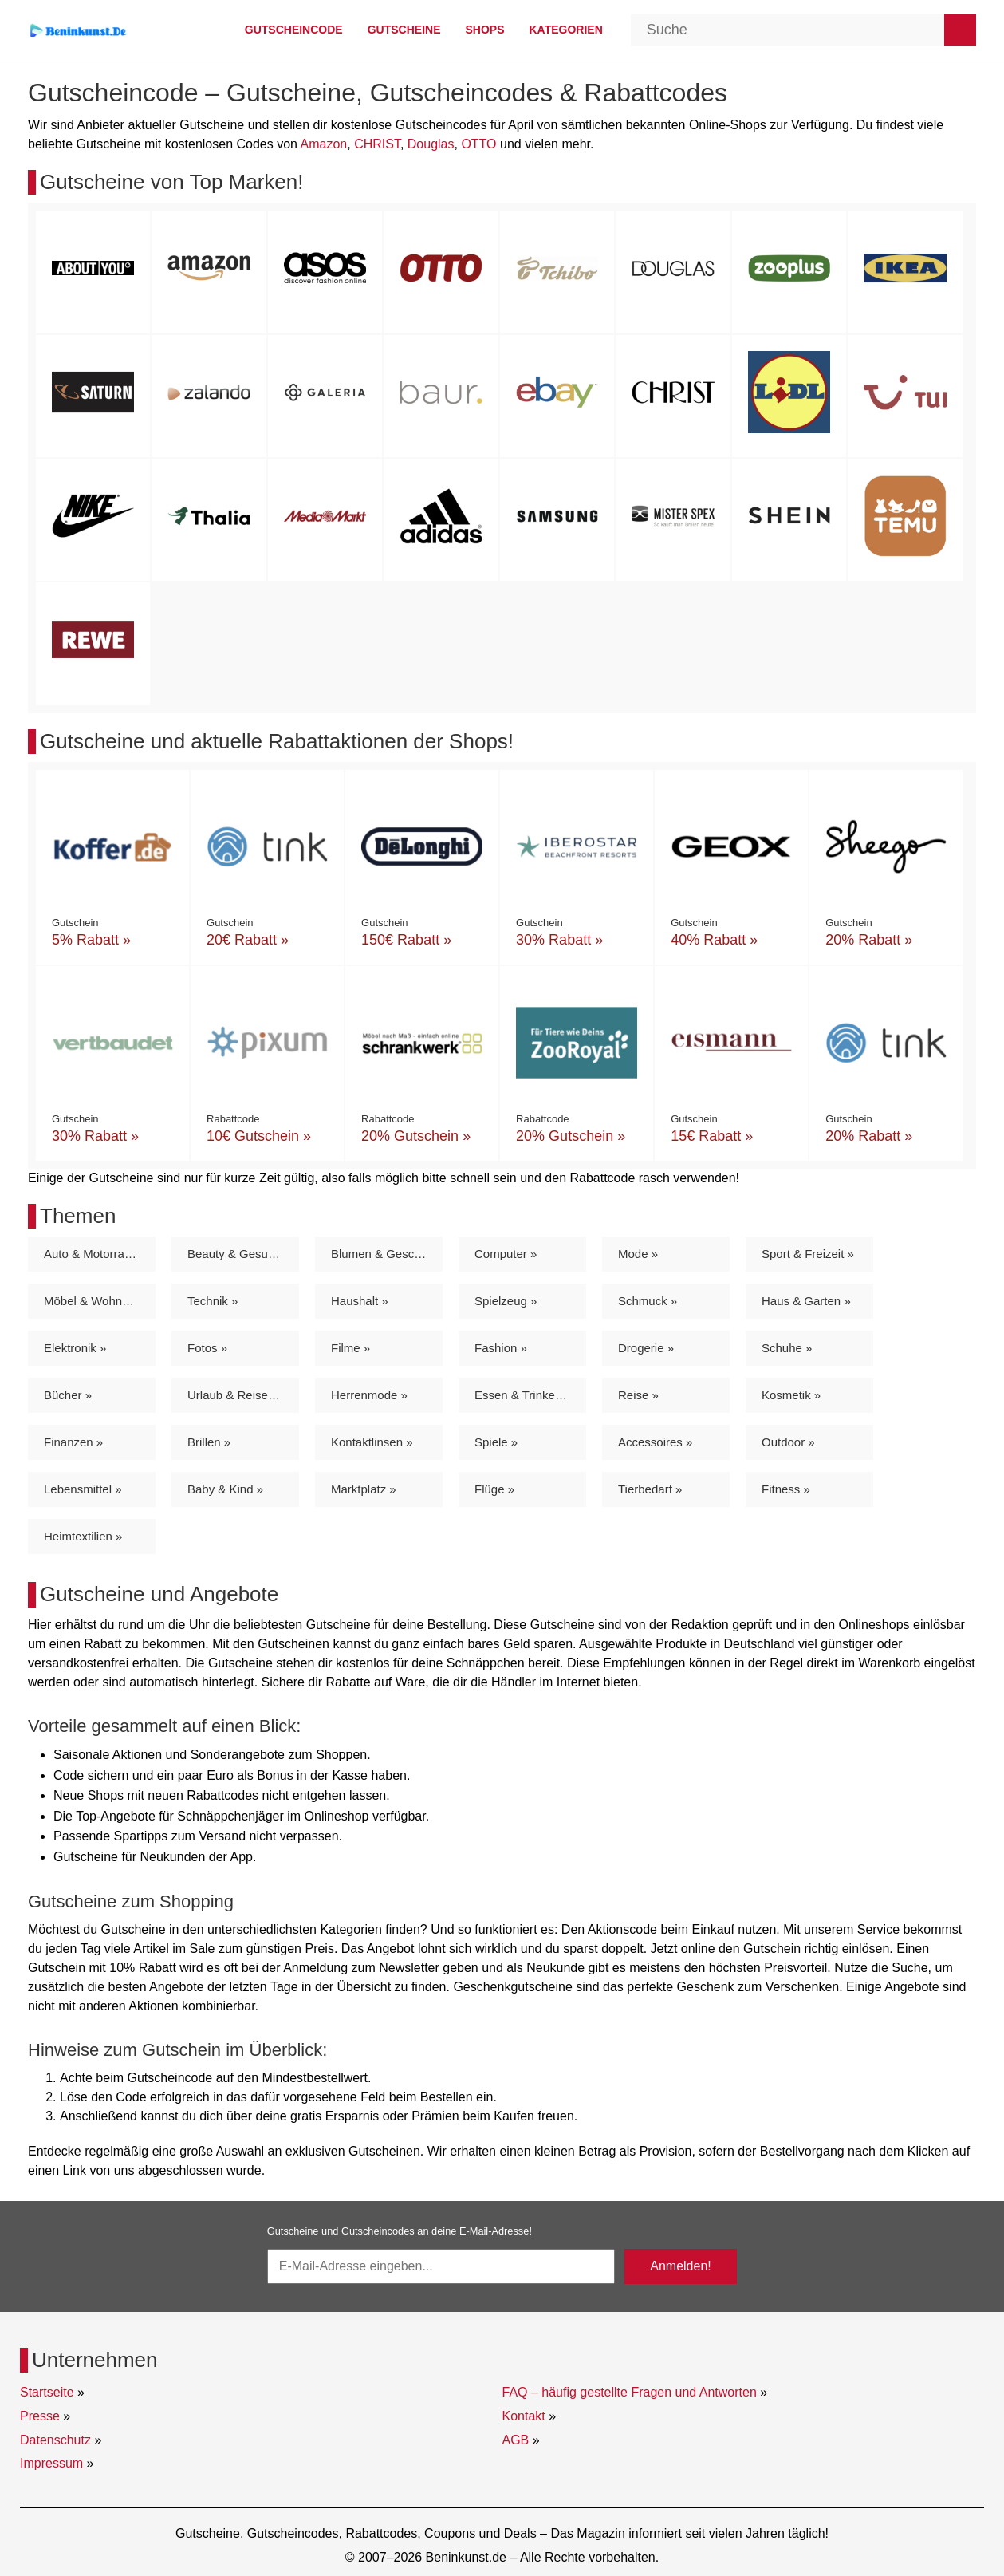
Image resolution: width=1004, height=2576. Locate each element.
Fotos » (207, 1348)
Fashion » (500, 1348)
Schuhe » (787, 1348)
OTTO (478, 144)
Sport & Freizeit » (808, 1253)
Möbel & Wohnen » (94, 1301)
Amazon (324, 144)
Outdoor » (788, 1442)
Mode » (638, 1253)
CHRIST (377, 144)
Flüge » (494, 1489)
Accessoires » (655, 1442)
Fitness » (786, 1489)
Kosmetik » (791, 1395)
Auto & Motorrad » (92, 1253)
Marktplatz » (363, 1489)
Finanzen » (73, 1442)
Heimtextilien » (83, 1536)
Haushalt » (359, 1301)
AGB (516, 2440)
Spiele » (496, 1442)
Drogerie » (646, 1348)
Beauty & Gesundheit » (243, 1253)
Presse (40, 2416)
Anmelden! (680, 2266)
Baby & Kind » (225, 1489)
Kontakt (523, 2416)
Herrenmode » (369, 1395)
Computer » (505, 1253)
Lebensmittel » (83, 1489)
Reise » (638, 1395)
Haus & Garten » (806, 1301)
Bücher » (68, 1395)
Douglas (431, 144)
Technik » (212, 1301)
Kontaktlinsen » (372, 1442)
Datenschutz (55, 2440)
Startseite (47, 2392)
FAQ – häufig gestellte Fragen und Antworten (629, 2392)
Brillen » (208, 1442)
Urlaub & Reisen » (236, 1395)
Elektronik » (75, 1348)
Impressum (51, 2463)
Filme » (350, 1348)
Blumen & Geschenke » (387, 1253)
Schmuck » (647, 1301)
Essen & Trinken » (523, 1395)
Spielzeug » (505, 1301)
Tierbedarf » (650, 1489)
